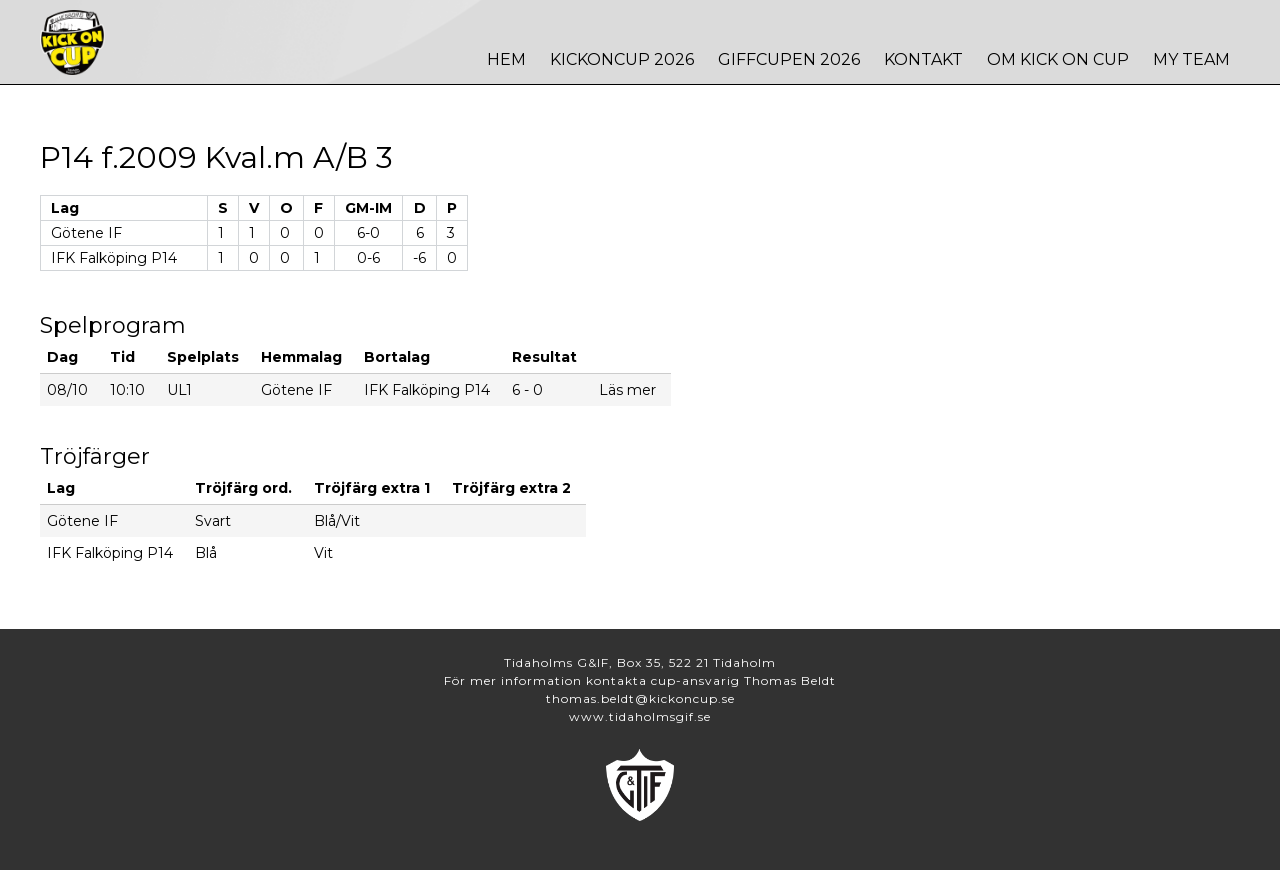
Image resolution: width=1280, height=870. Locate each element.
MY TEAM (1191, 59)
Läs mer (627, 390)
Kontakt (923, 59)
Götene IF (86, 233)
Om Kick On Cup (1058, 59)
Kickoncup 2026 (622, 59)
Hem (506, 59)
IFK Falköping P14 (114, 258)
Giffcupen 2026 (789, 59)
